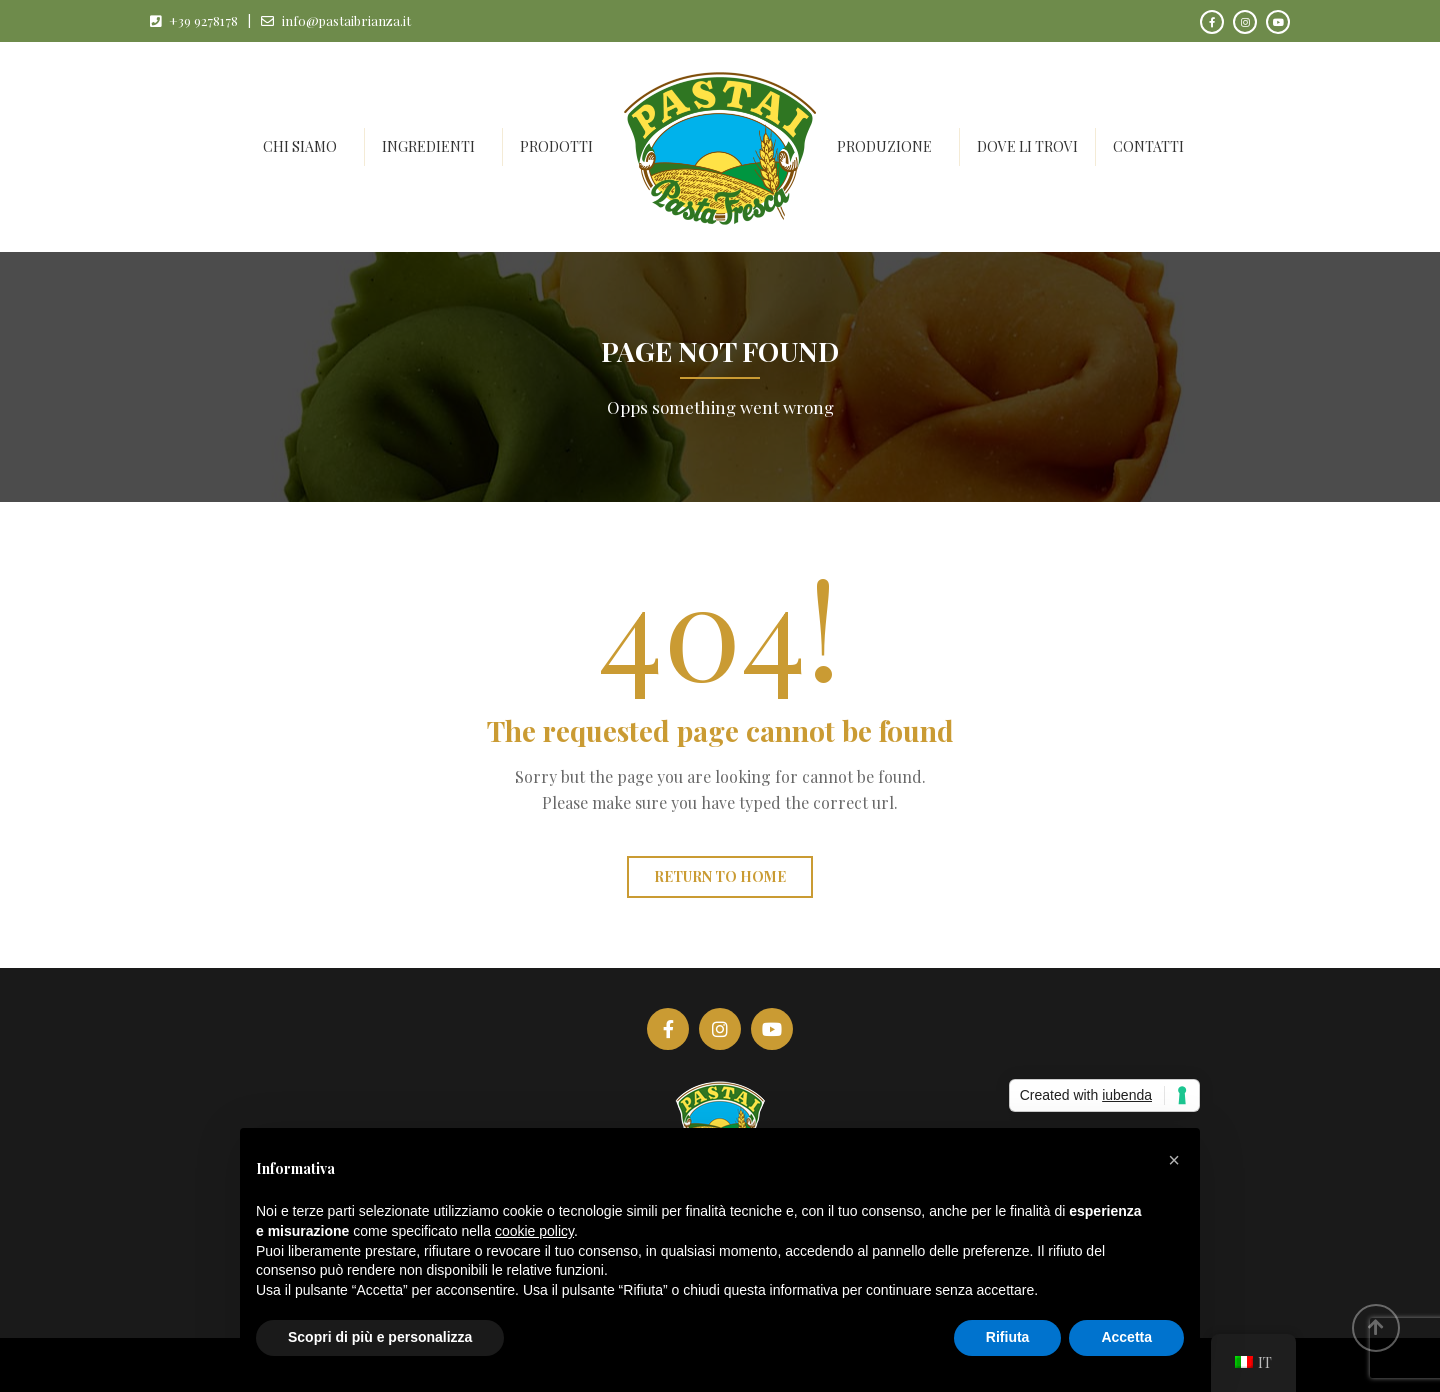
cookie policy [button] (534, 1231)
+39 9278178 (203, 20)
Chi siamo (300, 146)
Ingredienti (428, 146)
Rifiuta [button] (1008, 1337)
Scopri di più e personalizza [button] (380, 1337)
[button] (1174, 1160)
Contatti (1148, 146)
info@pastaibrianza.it (346, 20)
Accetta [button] (1126, 1337)
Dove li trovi (1027, 146)
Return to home (720, 876)
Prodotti (556, 146)
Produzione (884, 146)
